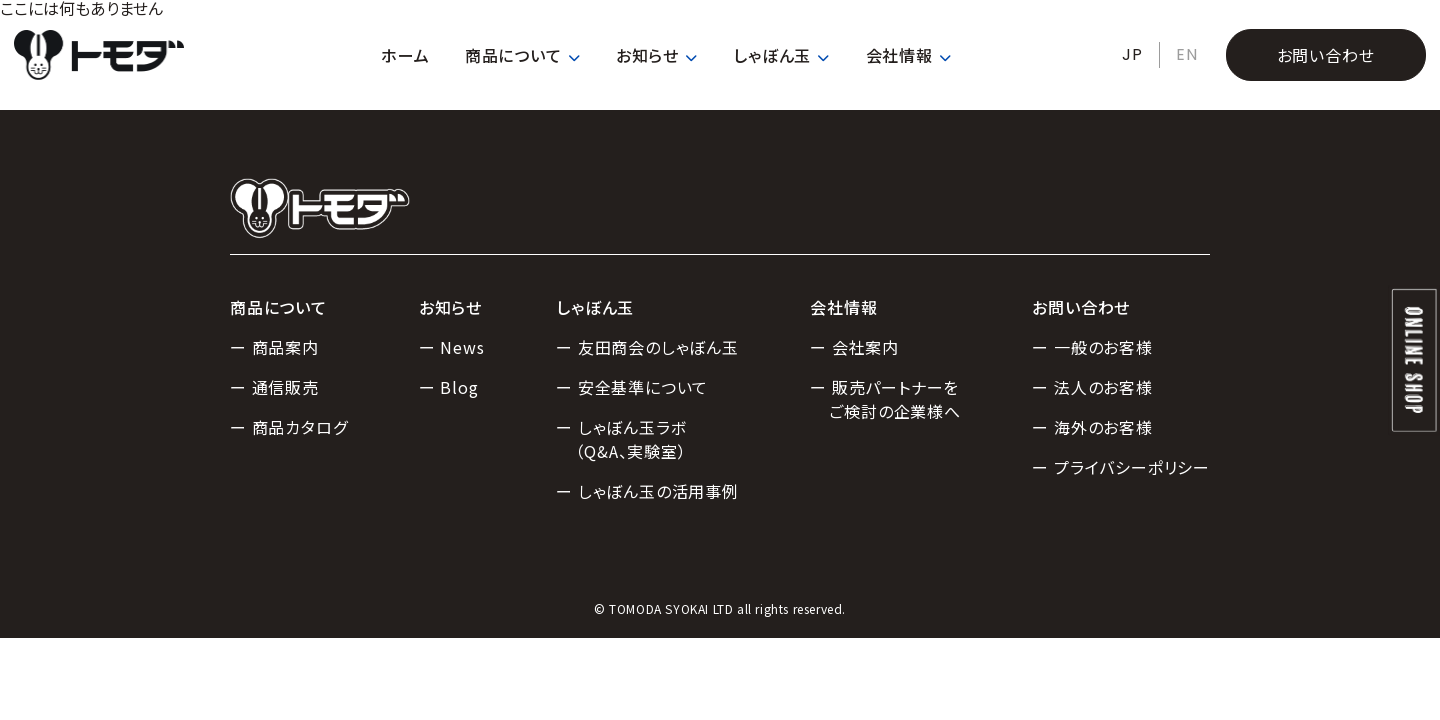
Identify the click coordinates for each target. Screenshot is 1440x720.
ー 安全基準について (632, 387)
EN (1187, 54)
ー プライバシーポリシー (1121, 467)
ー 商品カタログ (288, 427)
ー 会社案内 (854, 347)
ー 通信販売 (274, 387)
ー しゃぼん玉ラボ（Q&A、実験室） (621, 439)
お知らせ (657, 55)
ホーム (405, 55)
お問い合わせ (1326, 55)
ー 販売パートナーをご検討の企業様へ (885, 399)
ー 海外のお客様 (1092, 427)
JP (1132, 54)
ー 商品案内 (274, 347)
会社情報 (909, 55)
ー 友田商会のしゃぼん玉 (647, 347)
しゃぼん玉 (781, 55)
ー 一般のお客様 (1092, 347)
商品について (523, 55)
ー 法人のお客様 (1092, 387)
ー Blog (449, 387)
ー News (452, 347)
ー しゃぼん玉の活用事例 (647, 491)
